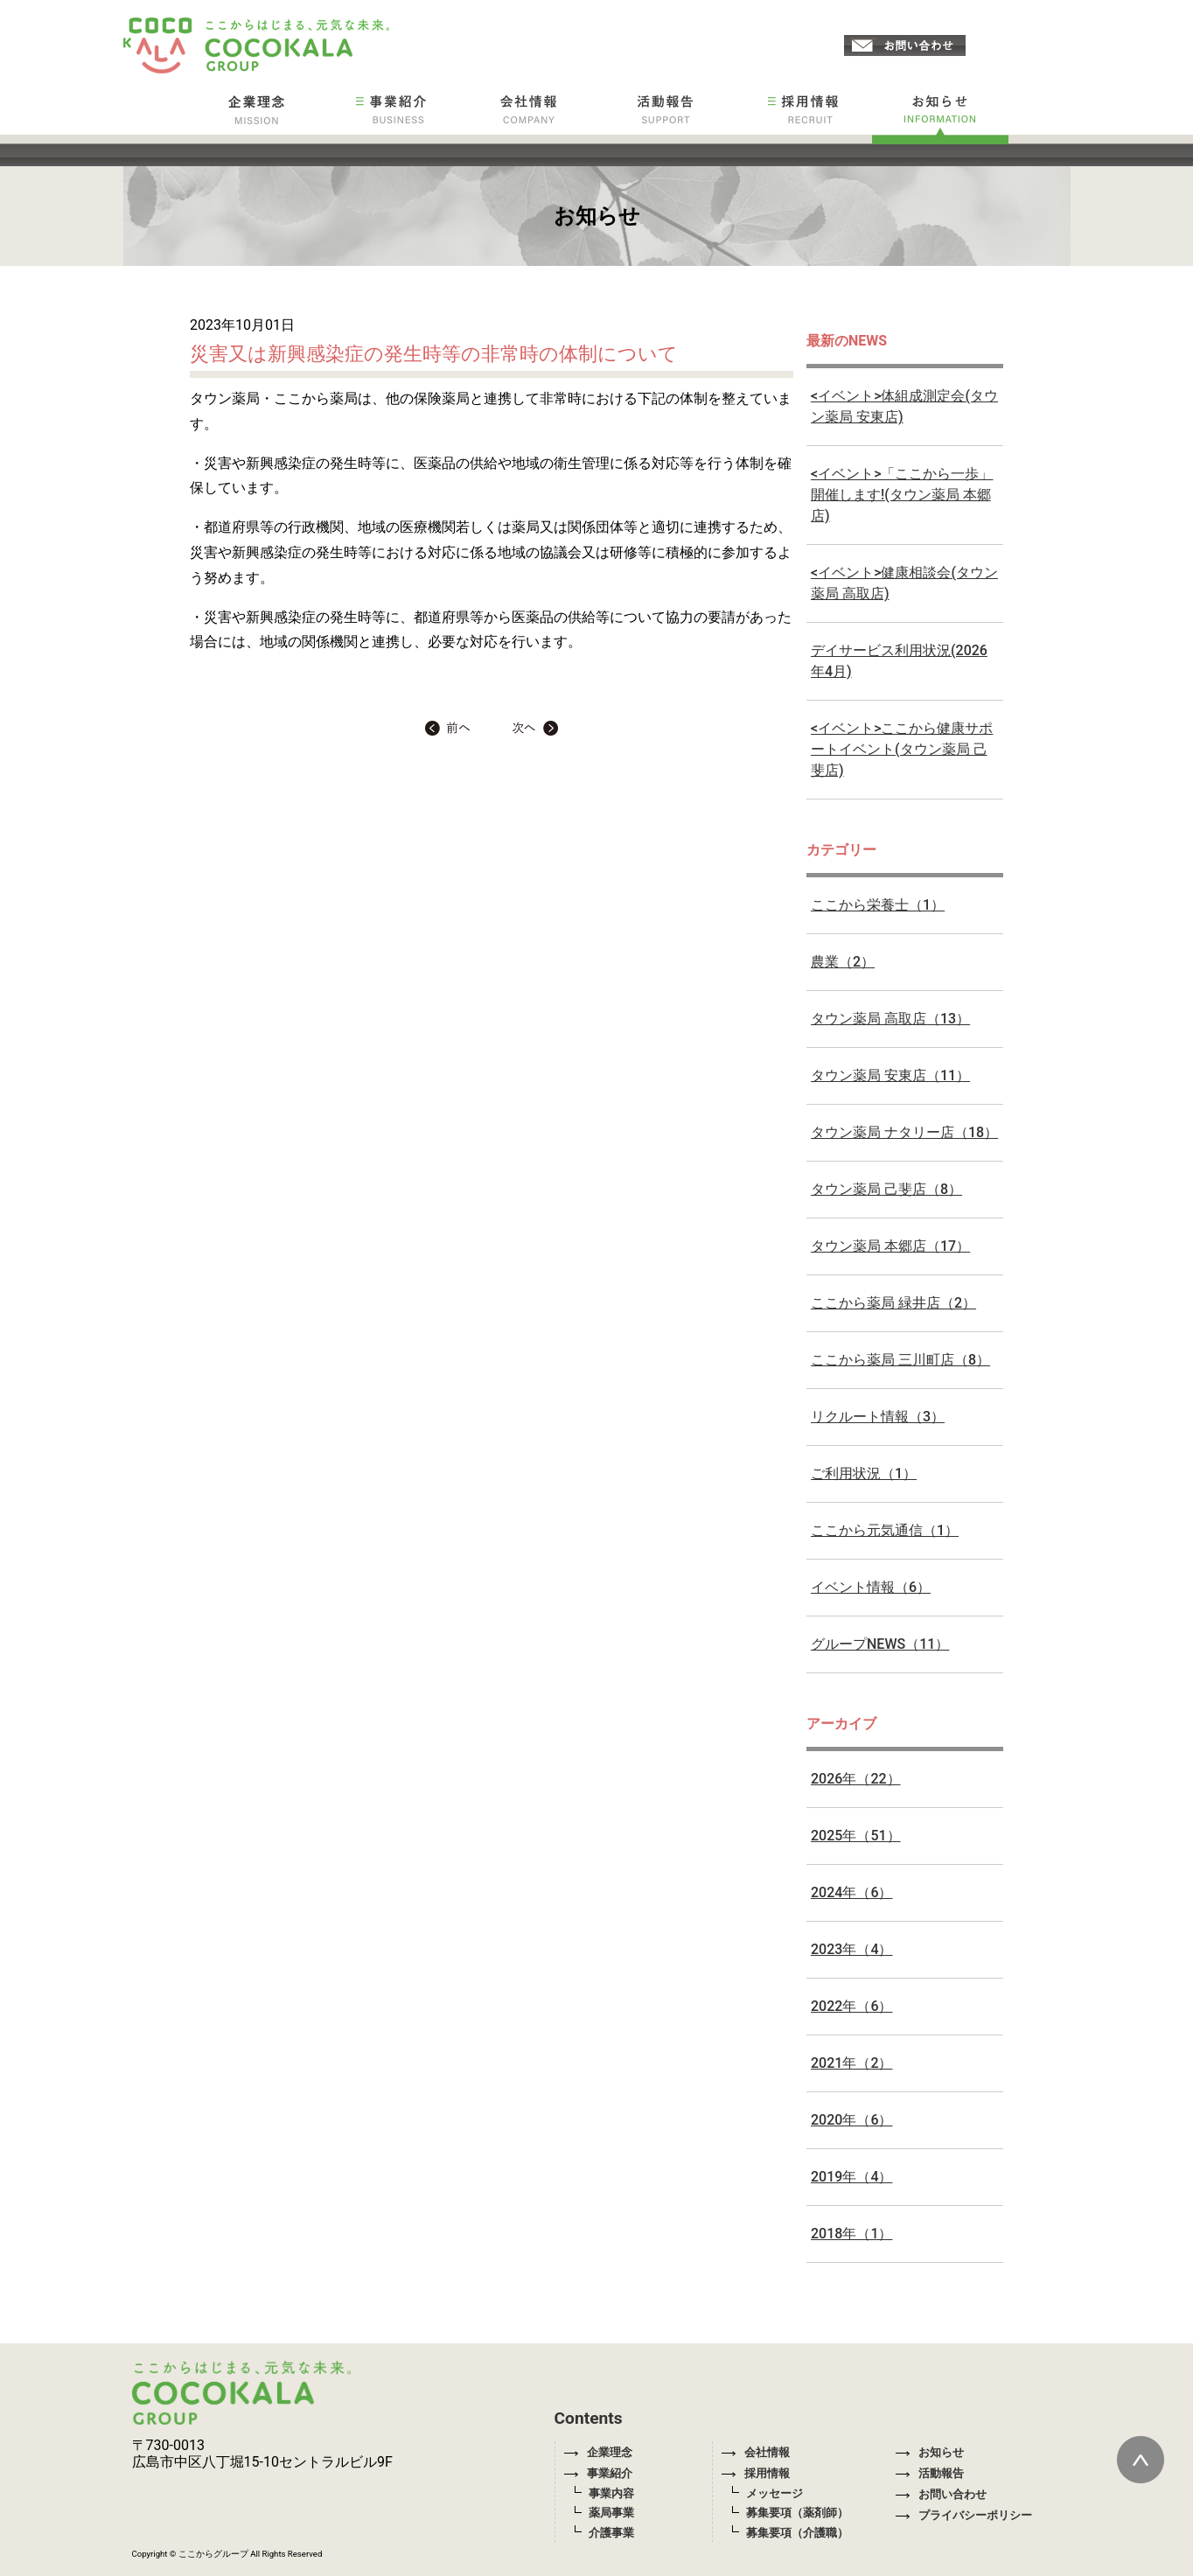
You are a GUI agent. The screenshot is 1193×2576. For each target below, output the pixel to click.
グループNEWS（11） (880, 1644)
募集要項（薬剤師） (797, 2512)
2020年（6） (851, 2120)
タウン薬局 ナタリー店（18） (904, 1132)
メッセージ (774, 2493)
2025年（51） (856, 1835)
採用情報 (756, 2473)
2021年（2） (851, 2063)
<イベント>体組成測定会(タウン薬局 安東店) (904, 406)
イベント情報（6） (871, 1587)
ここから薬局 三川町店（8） (900, 1359)
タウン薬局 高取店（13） (890, 1018)
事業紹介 (598, 2473)
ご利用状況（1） (864, 1473)
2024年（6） (851, 1892)
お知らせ (930, 2452)
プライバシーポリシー (964, 2515)
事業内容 (611, 2493)
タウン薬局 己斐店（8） (886, 1189)
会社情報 (756, 2452)
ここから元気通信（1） (885, 1530)
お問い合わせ (941, 2494)
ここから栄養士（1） (878, 905)
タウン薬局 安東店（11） (890, 1075)
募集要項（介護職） (797, 2532)
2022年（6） (851, 2006)
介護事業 (611, 2532)
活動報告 (930, 2473)
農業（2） (843, 961)
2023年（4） (851, 1949)
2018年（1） (851, 2233)
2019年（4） (851, 2176)
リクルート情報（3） (878, 1416)
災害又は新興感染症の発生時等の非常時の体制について (434, 353)
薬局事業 (611, 2512)
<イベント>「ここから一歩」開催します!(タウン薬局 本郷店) (902, 494)
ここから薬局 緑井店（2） (893, 1303)
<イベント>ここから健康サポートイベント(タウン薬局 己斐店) (902, 749)
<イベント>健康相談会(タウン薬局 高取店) (904, 583)
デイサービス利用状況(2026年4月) (899, 661)
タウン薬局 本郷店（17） (890, 1246)
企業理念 (598, 2452)
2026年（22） (856, 1778)
